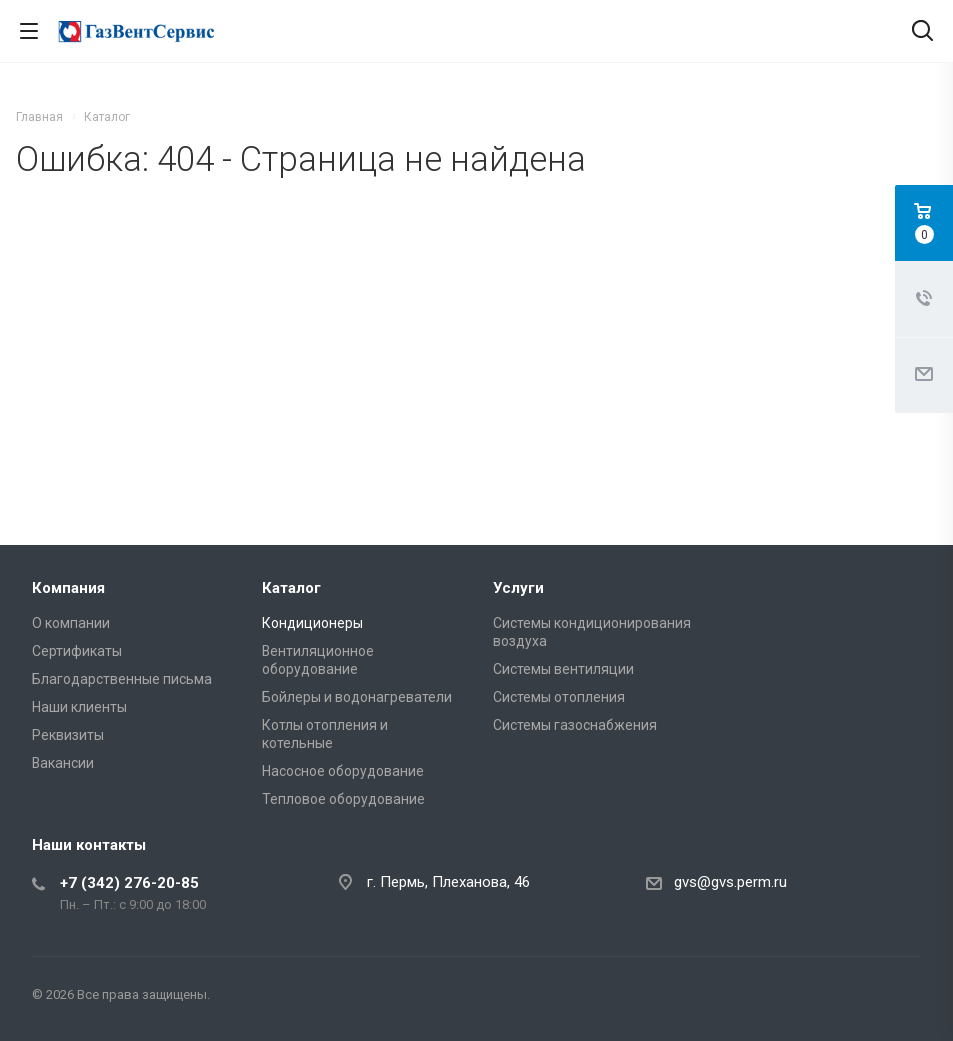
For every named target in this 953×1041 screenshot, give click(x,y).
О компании (71, 623)
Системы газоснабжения (575, 725)
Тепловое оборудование (343, 799)
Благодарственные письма (122, 679)
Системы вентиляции (563, 669)
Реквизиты (68, 735)
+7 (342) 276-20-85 (129, 883)
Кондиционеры (312, 623)
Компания (68, 588)
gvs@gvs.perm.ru (730, 882)
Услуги (518, 588)
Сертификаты (77, 651)
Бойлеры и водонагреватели (357, 697)
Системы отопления (559, 697)
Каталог (291, 588)
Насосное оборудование (343, 771)
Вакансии (63, 763)
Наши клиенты (79, 707)
